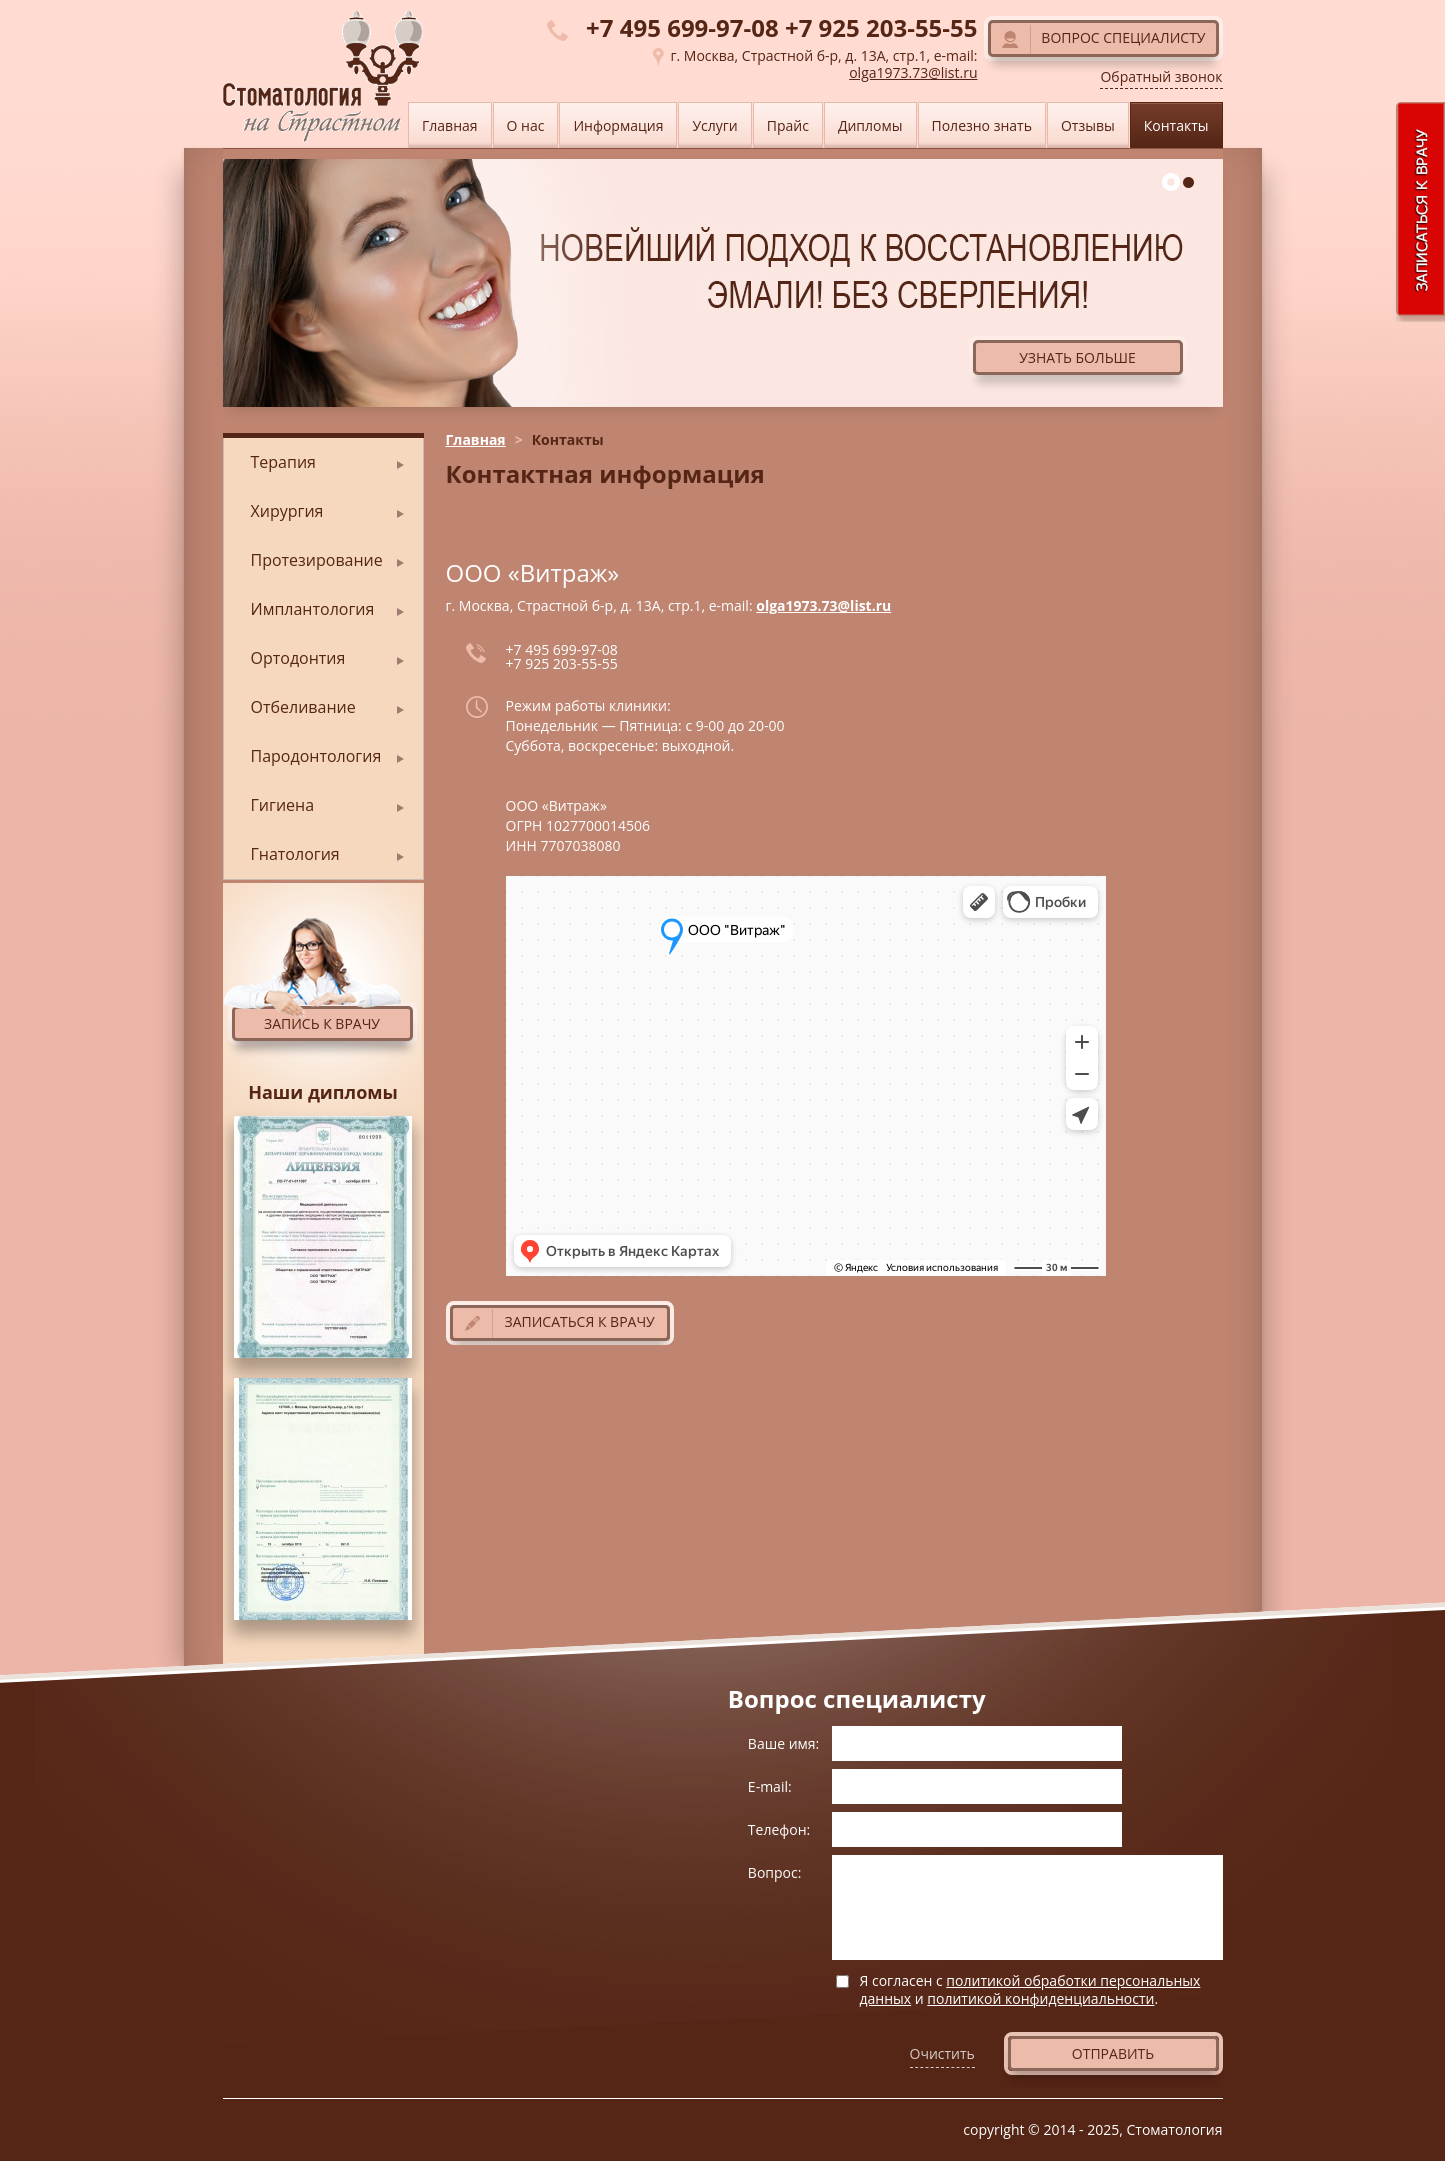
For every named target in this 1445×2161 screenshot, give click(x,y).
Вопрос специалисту (1123, 37)
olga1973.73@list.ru (823, 605)
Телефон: (779, 1829)
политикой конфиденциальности (1040, 1998)
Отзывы (1088, 125)
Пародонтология (316, 756)
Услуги (714, 125)
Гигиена (283, 805)
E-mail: (770, 1786)
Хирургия (287, 511)
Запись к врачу (322, 1023)
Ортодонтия (298, 658)
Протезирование (317, 560)
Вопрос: (775, 1872)
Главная (476, 439)
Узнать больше (1077, 357)
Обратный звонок (1161, 78)
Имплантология (313, 609)
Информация (618, 125)
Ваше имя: (783, 1743)
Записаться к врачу (580, 1321)
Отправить (1113, 2053)
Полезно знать (982, 125)
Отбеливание (303, 707)
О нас (526, 125)
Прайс (788, 125)
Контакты (1176, 125)
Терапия (283, 462)
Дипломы (870, 125)
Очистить (942, 2054)
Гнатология (295, 854)
